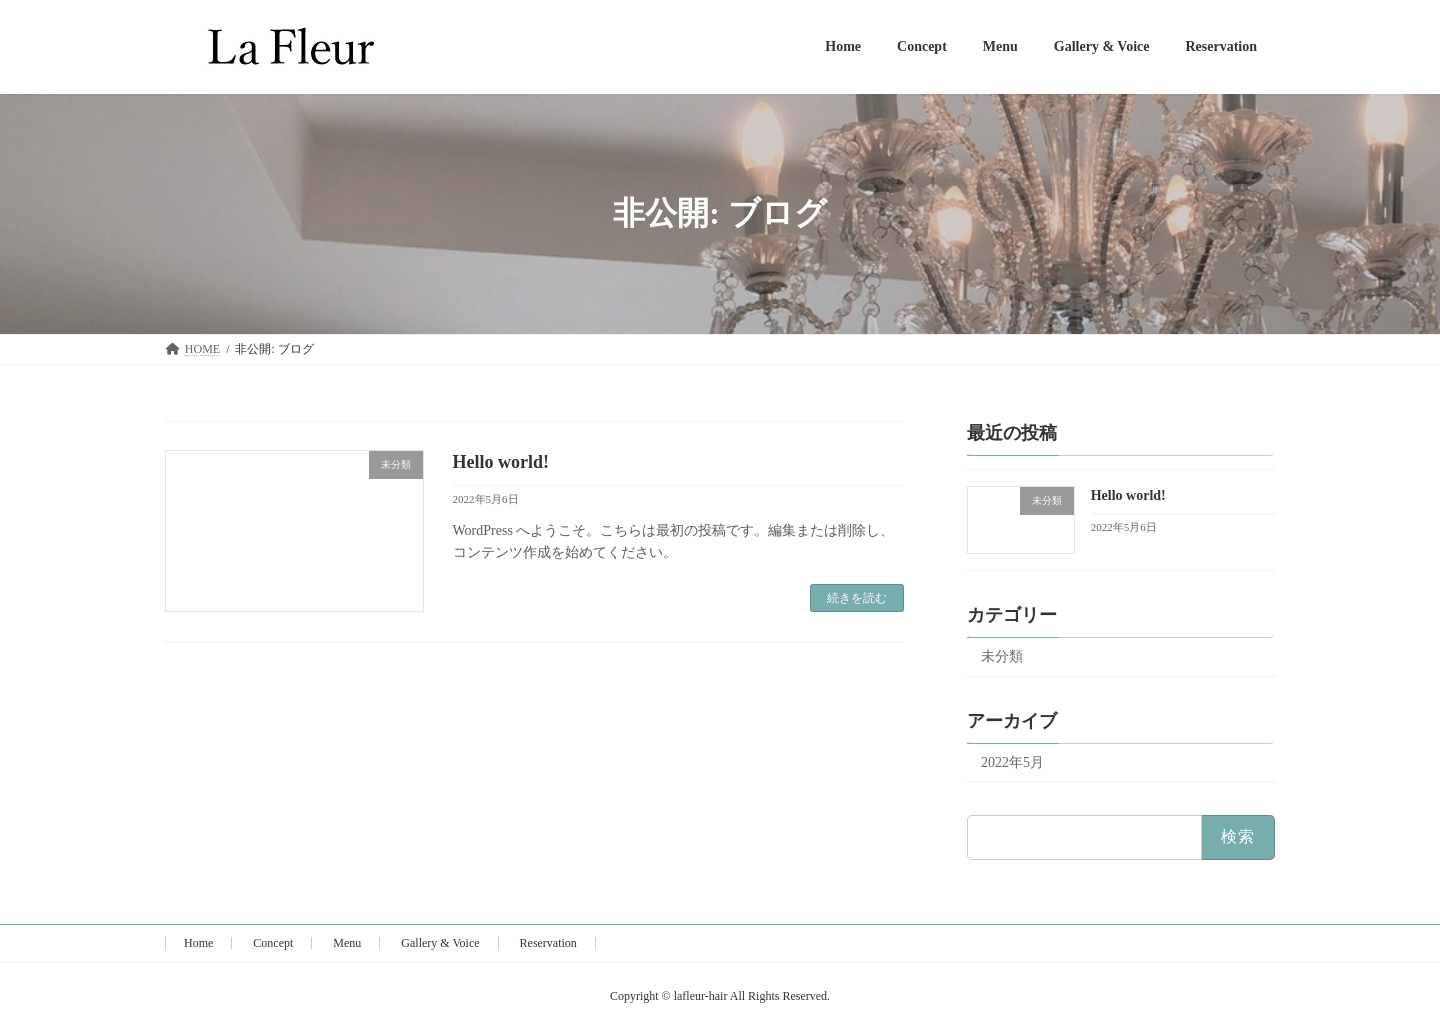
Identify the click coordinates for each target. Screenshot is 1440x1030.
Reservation (548, 943)
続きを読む (857, 598)
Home (198, 943)
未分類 (1002, 656)
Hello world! (501, 462)
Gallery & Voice (440, 943)
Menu (347, 943)
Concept (273, 943)
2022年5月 (1012, 762)
